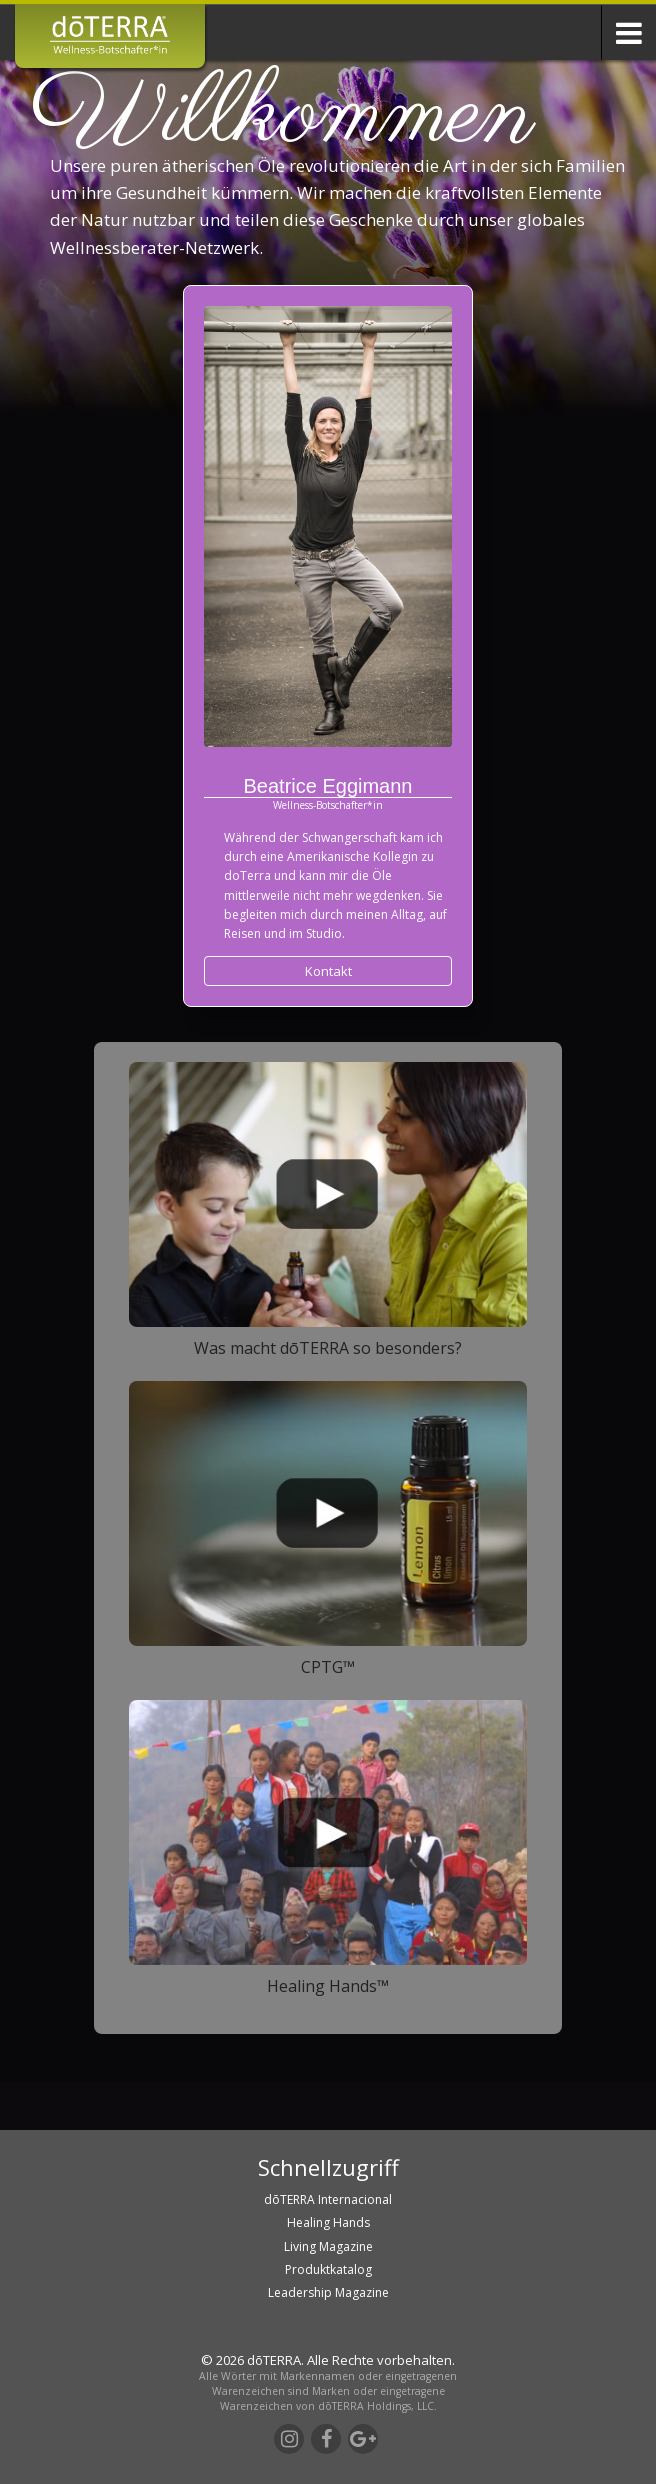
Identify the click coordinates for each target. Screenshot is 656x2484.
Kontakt (328, 971)
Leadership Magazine (328, 2292)
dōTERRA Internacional (328, 2199)
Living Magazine (328, 2246)
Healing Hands (328, 2222)
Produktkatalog (328, 2269)
